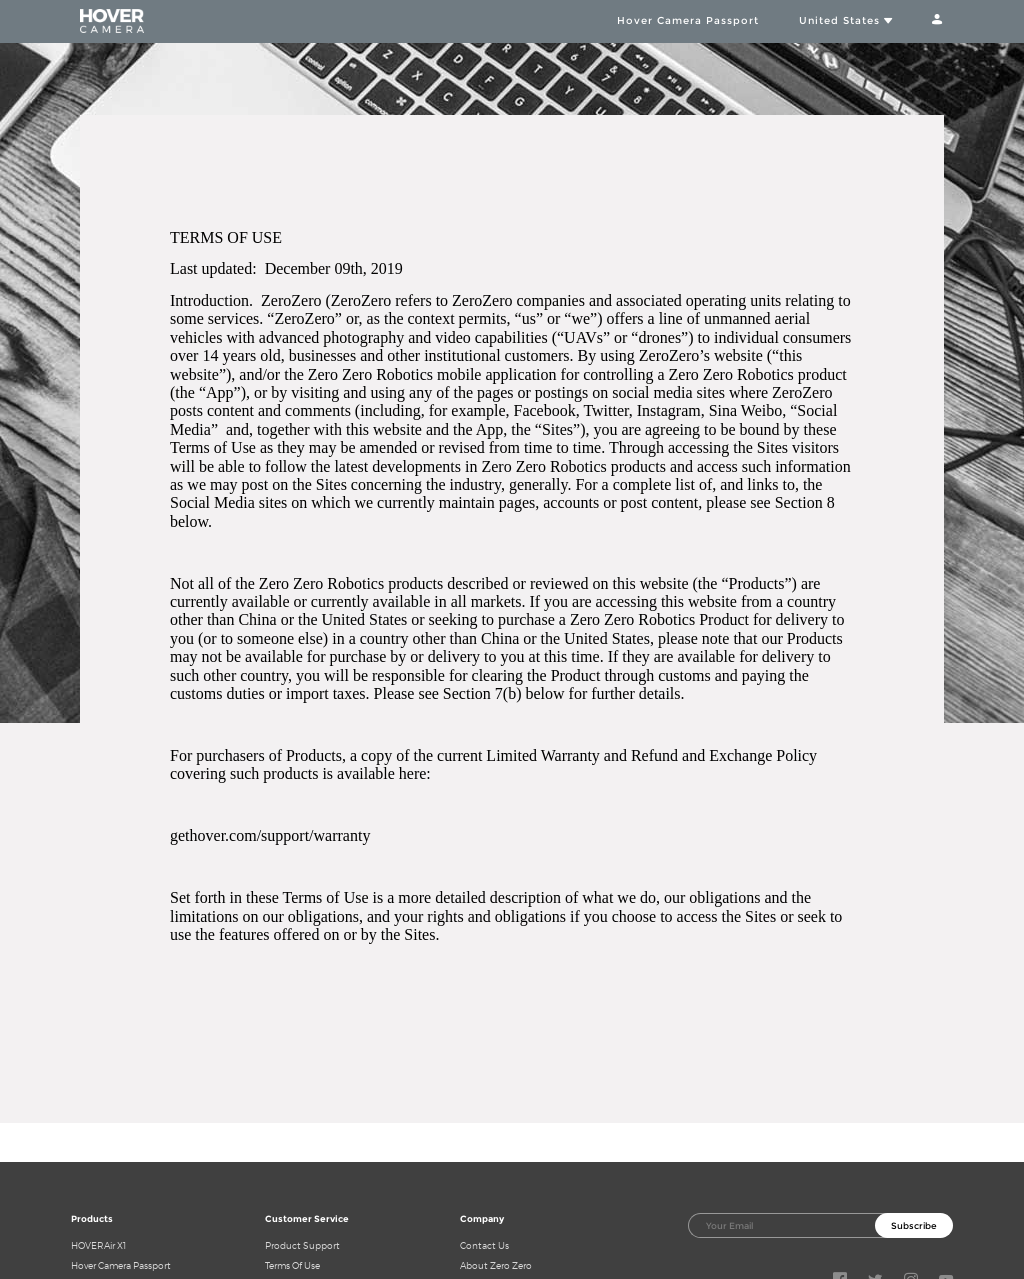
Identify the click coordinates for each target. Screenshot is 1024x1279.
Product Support (302, 1245)
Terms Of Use (292, 1265)
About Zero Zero (496, 1265)
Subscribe (914, 1225)
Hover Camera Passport (688, 20)
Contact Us (484, 1245)
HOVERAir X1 (98, 1245)
